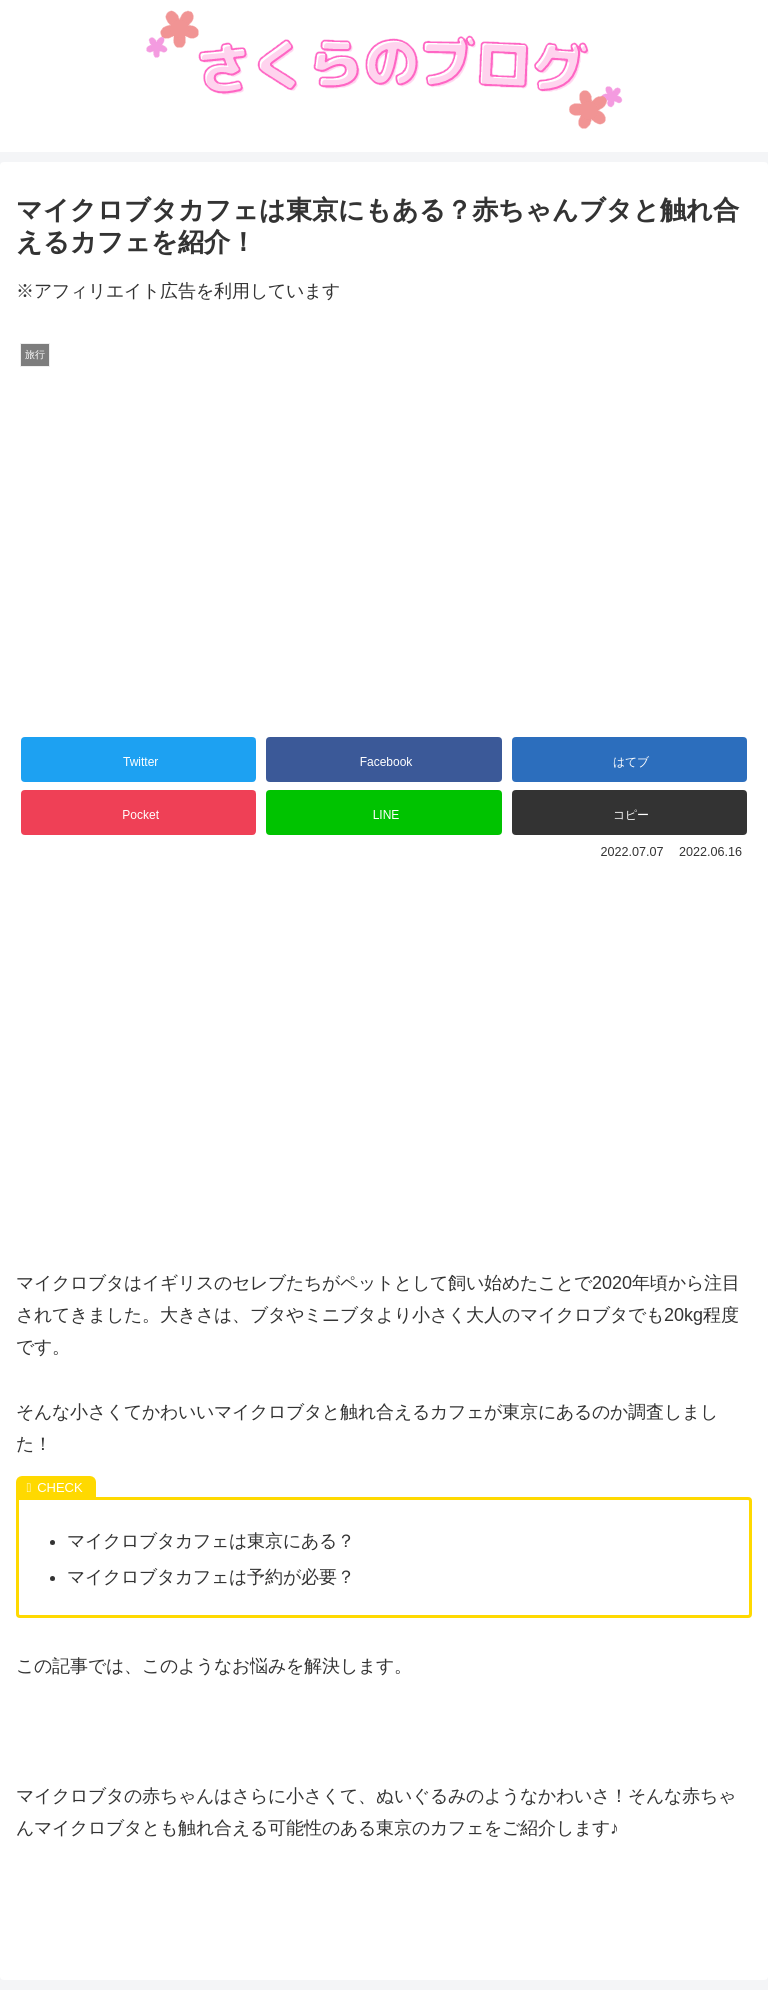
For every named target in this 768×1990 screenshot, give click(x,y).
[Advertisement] (384, 1029)
